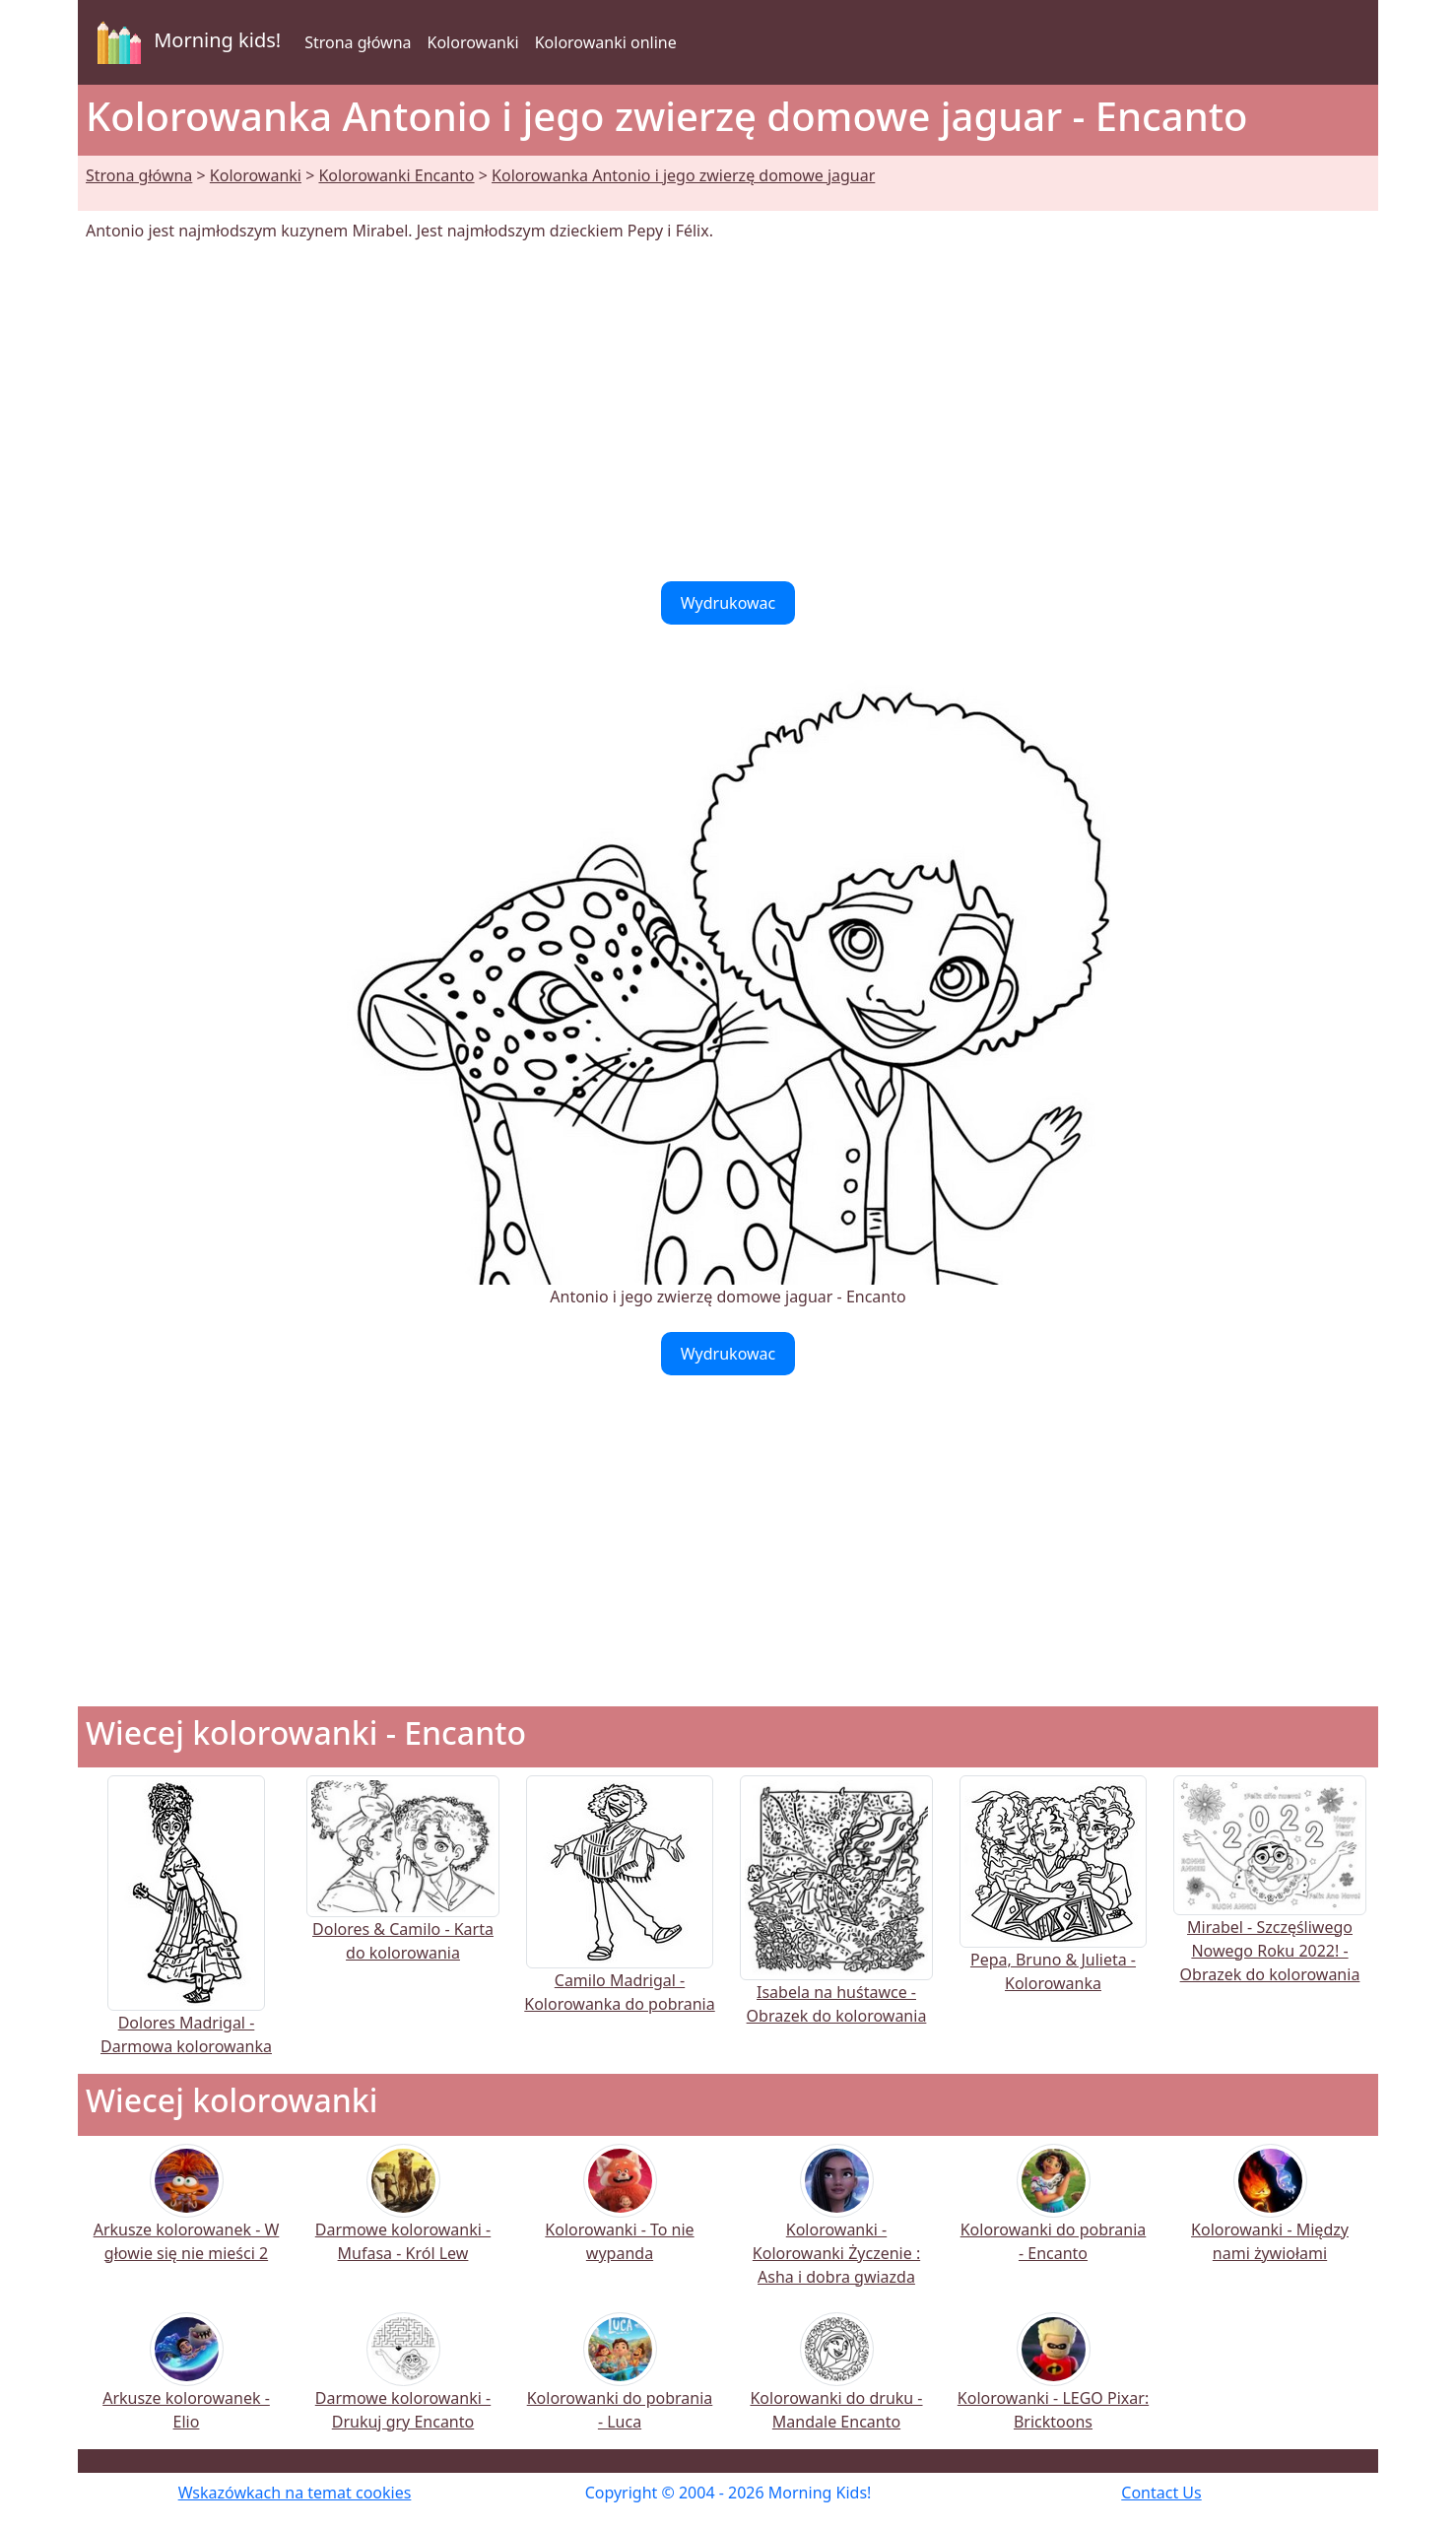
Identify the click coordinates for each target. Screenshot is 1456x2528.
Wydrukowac (728, 603)
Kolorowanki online (606, 42)
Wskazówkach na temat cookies (295, 2492)
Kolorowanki (473, 42)
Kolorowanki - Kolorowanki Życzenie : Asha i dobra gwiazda (836, 2228)
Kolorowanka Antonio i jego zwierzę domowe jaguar (683, 175)
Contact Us (1161, 2492)
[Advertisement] (728, 412)
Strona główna (357, 42)
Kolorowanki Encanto (396, 175)
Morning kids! (185, 42)
